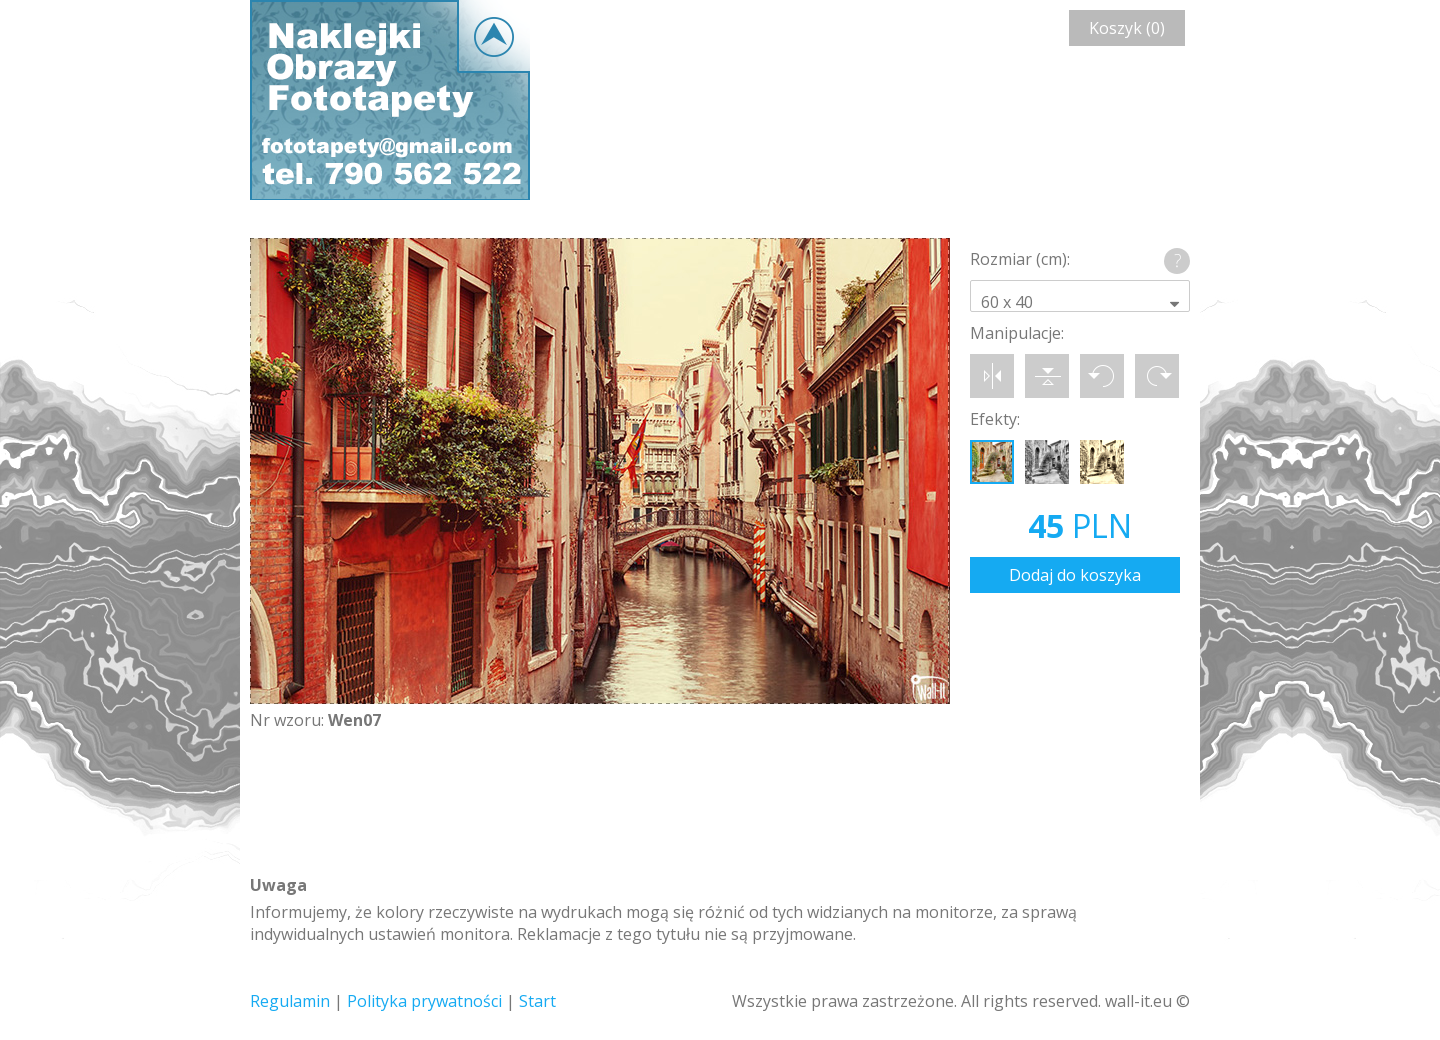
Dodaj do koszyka (1075, 575)
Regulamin (290, 1001)
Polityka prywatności (424, 1001)
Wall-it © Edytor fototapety (390, 100)
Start (537, 1001)
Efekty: (995, 419)
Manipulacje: (1017, 333)
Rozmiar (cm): (1020, 259)
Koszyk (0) (1127, 28)
